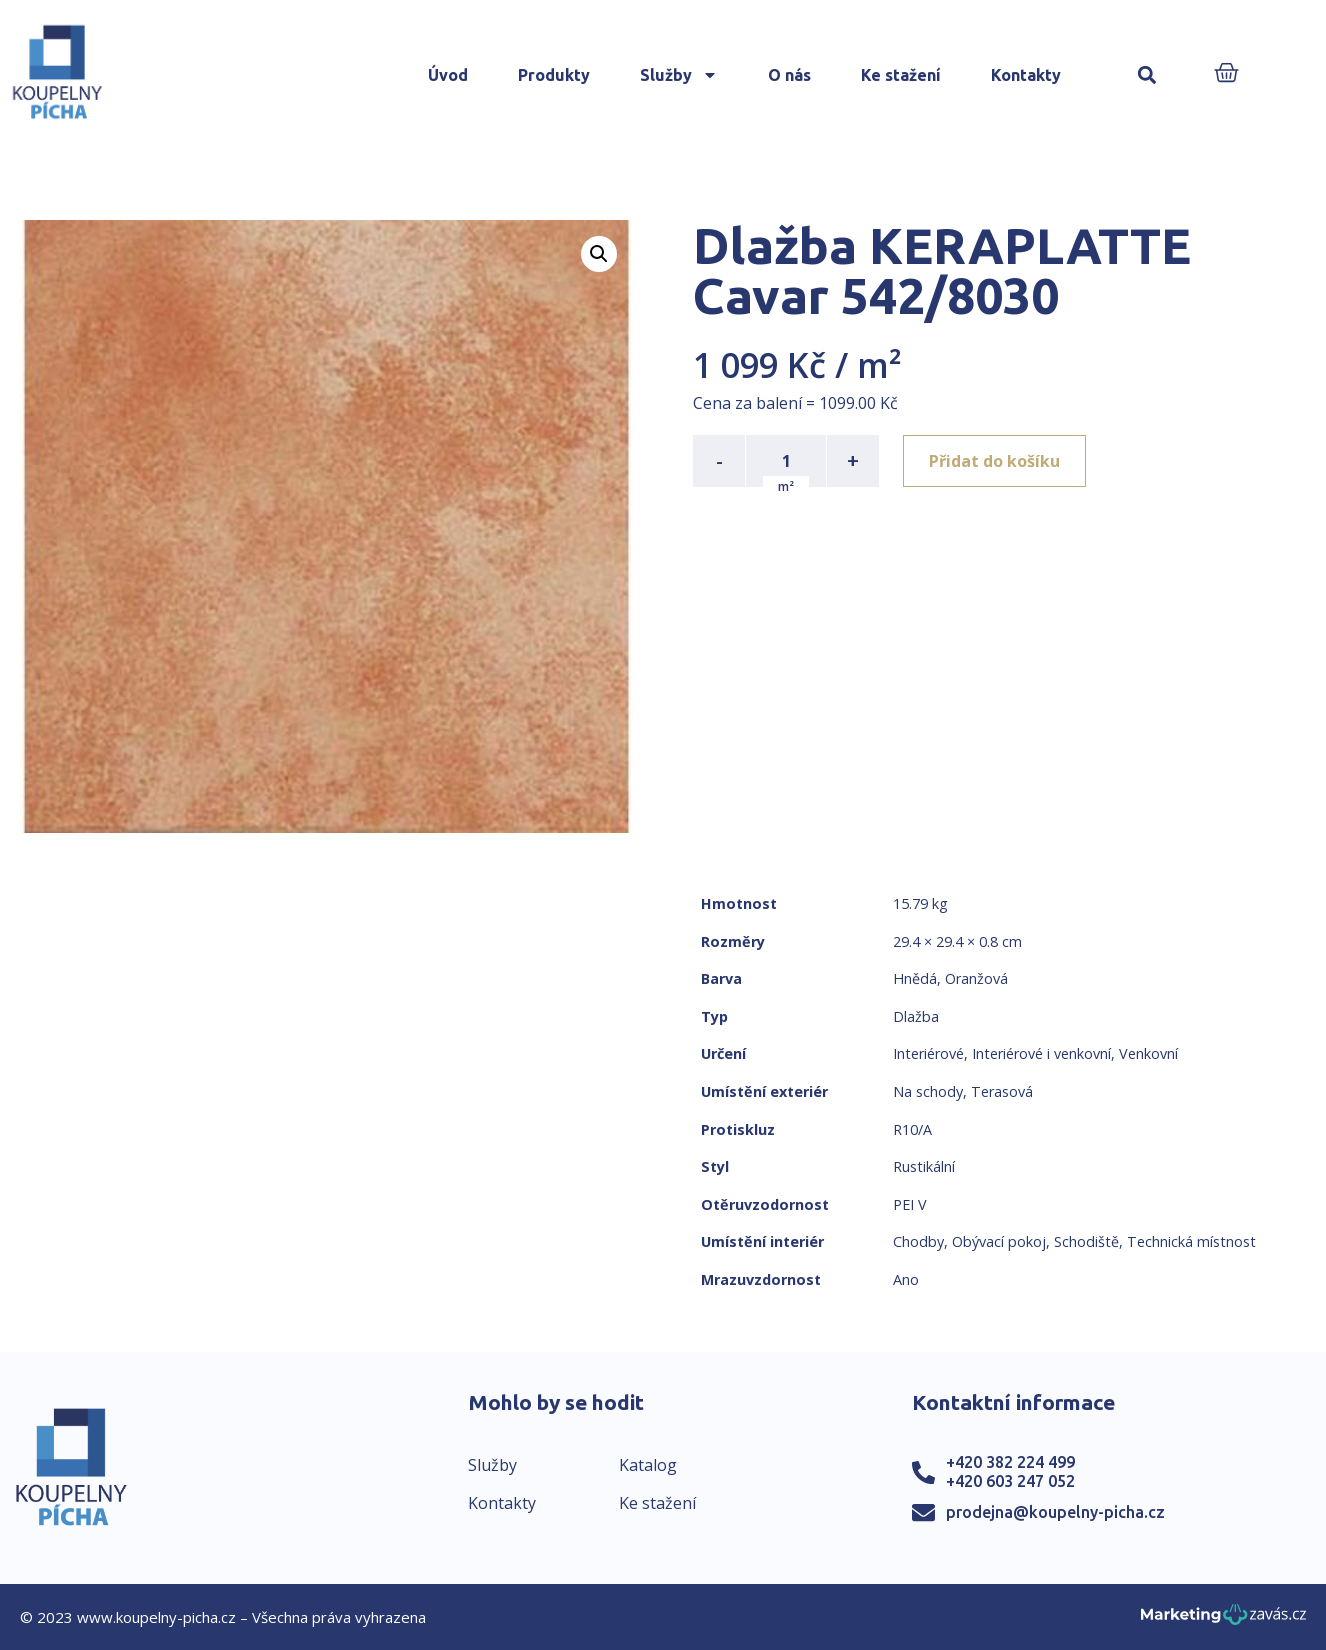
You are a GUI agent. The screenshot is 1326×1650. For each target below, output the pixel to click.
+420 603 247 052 (1010, 1481)
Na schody (928, 1091)
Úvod (448, 75)
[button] (1147, 75)
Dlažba (916, 1016)
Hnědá (915, 978)
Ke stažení (901, 75)
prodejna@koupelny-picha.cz (1055, 1512)
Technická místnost (1191, 1241)
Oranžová (976, 978)
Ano (906, 1279)
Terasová (1002, 1091)
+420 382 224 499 (1010, 1462)
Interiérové (928, 1053)
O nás (789, 75)
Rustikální (924, 1166)
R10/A (912, 1129)
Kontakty (1026, 75)
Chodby (918, 1241)
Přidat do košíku (994, 461)
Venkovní (1148, 1053)
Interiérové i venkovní (1041, 1053)
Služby (679, 75)
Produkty (554, 75)
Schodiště (1086, 1241)
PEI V (910, 1204)
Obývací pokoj (999, 1241)
